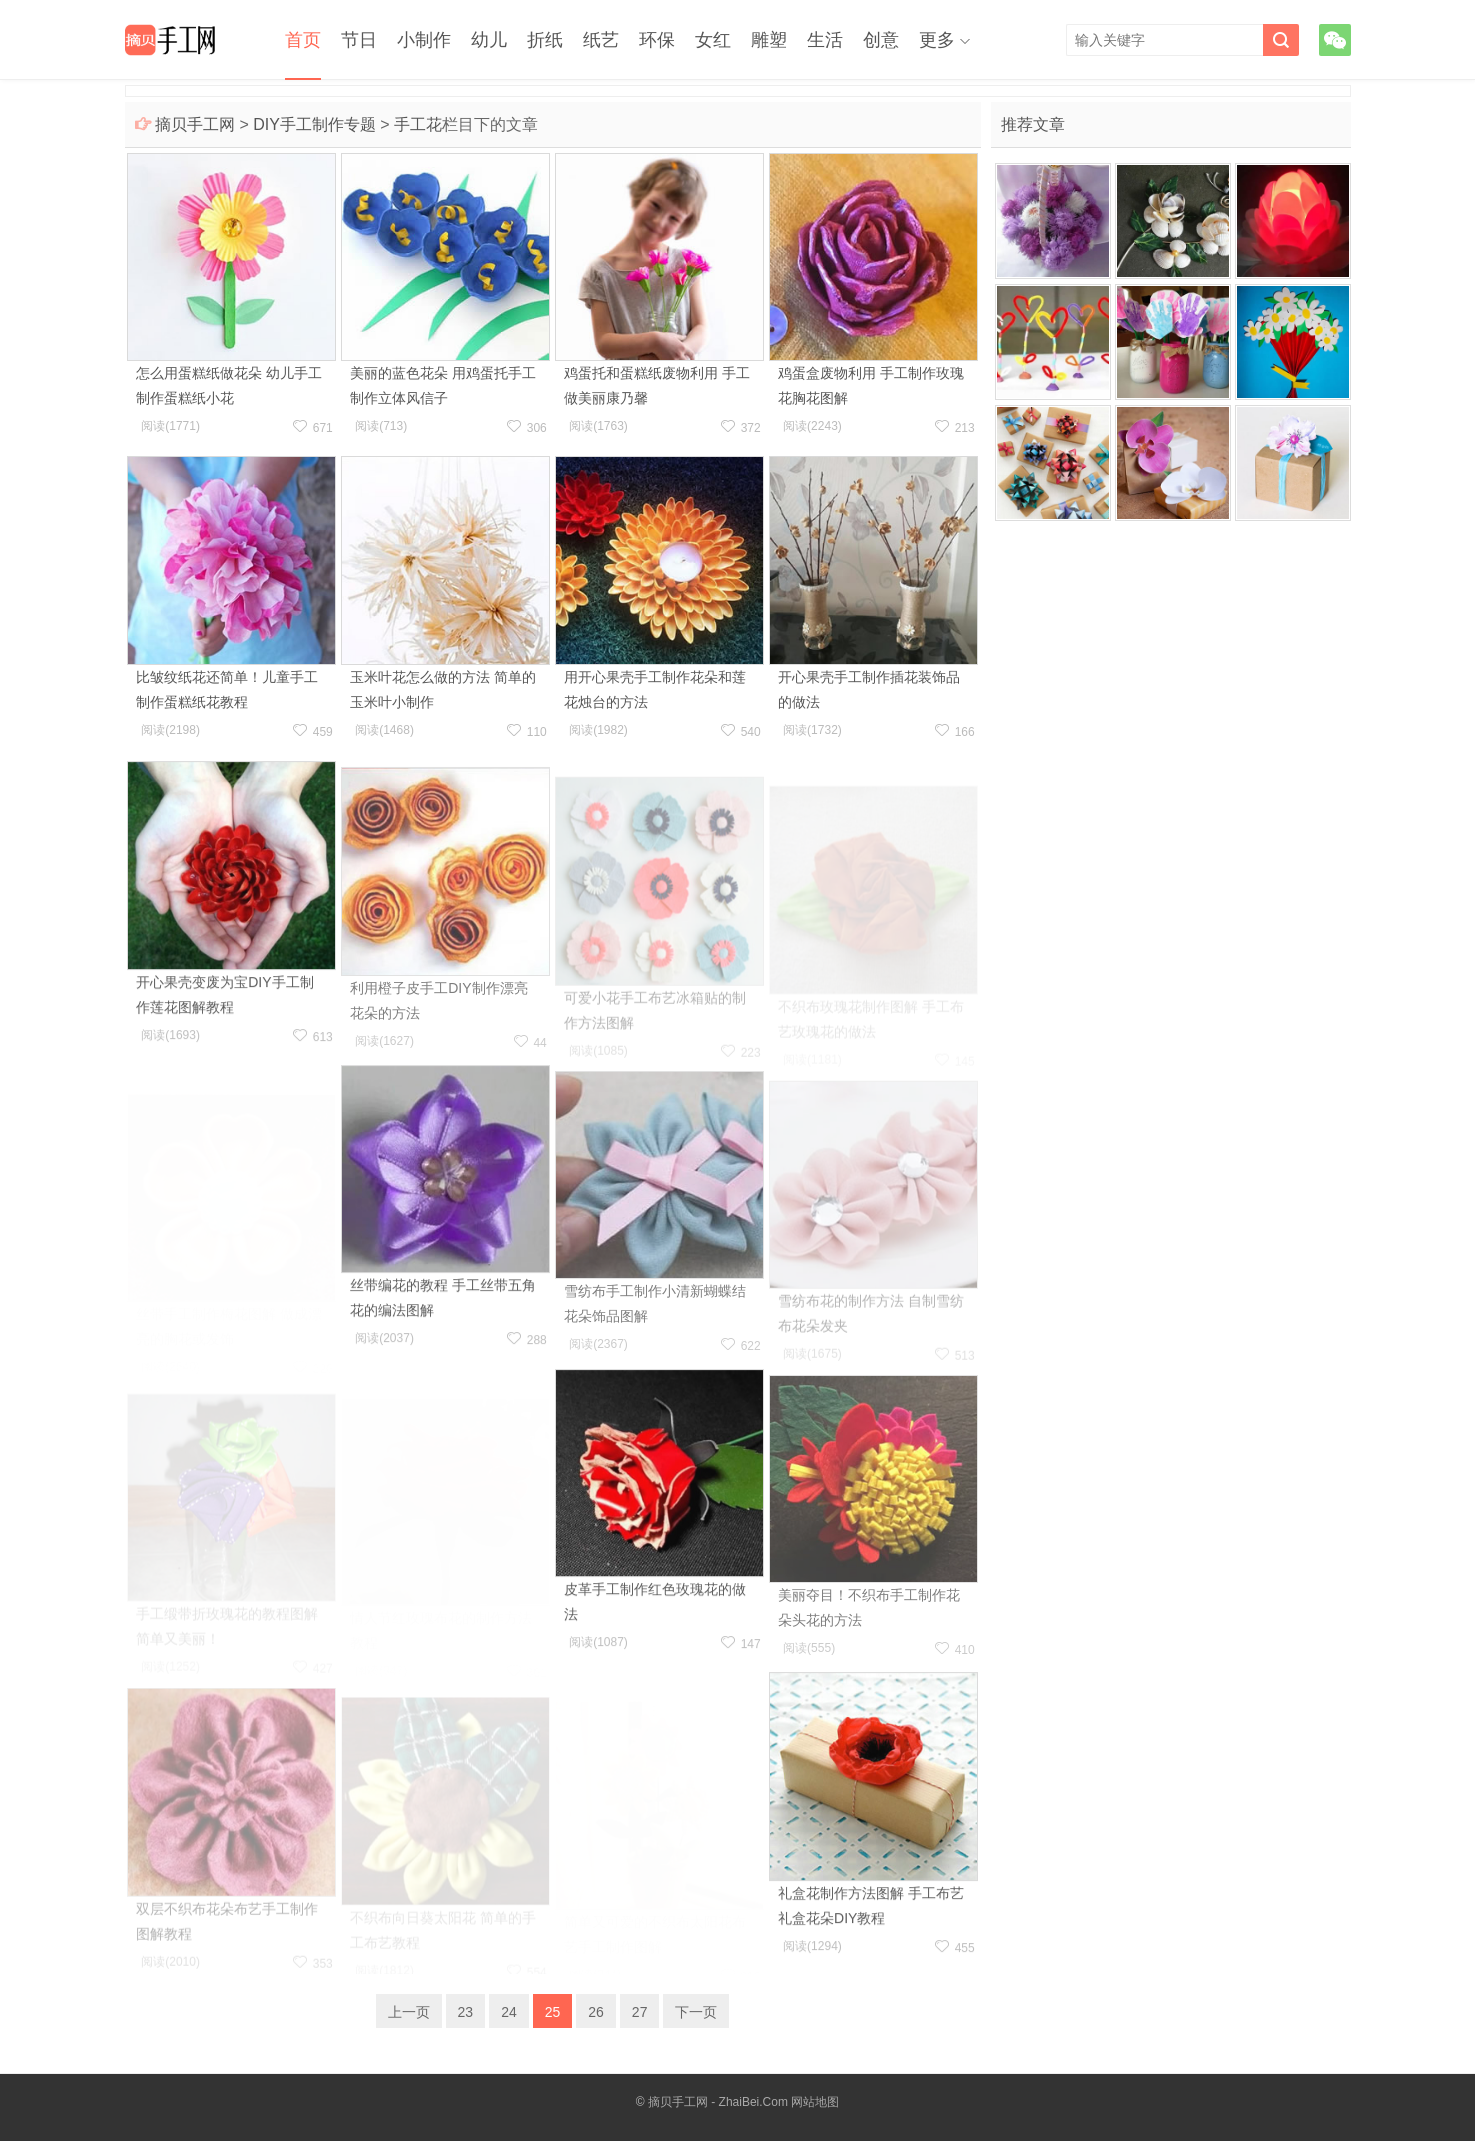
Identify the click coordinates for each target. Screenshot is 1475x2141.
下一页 (696, 2012)
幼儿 (489, 40)
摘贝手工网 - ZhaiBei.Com (718, 2102)
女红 (713, 40)
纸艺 (601, 40)
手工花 (418, 124)
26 (596, 2012)
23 (466, 2012)
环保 (657, 40)
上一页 (409, 2012)
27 (640, 2012)
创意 (881, 40)
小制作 (424, 40)
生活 (825, 40)
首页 (303, 40)
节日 (359, 40)
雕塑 (769, 40)
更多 (937, 40)
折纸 (545, 40)
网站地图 (815, 2102)
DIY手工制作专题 (314, 124)
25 (553, 2012)
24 (509, 2012)
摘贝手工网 (195, 124)
